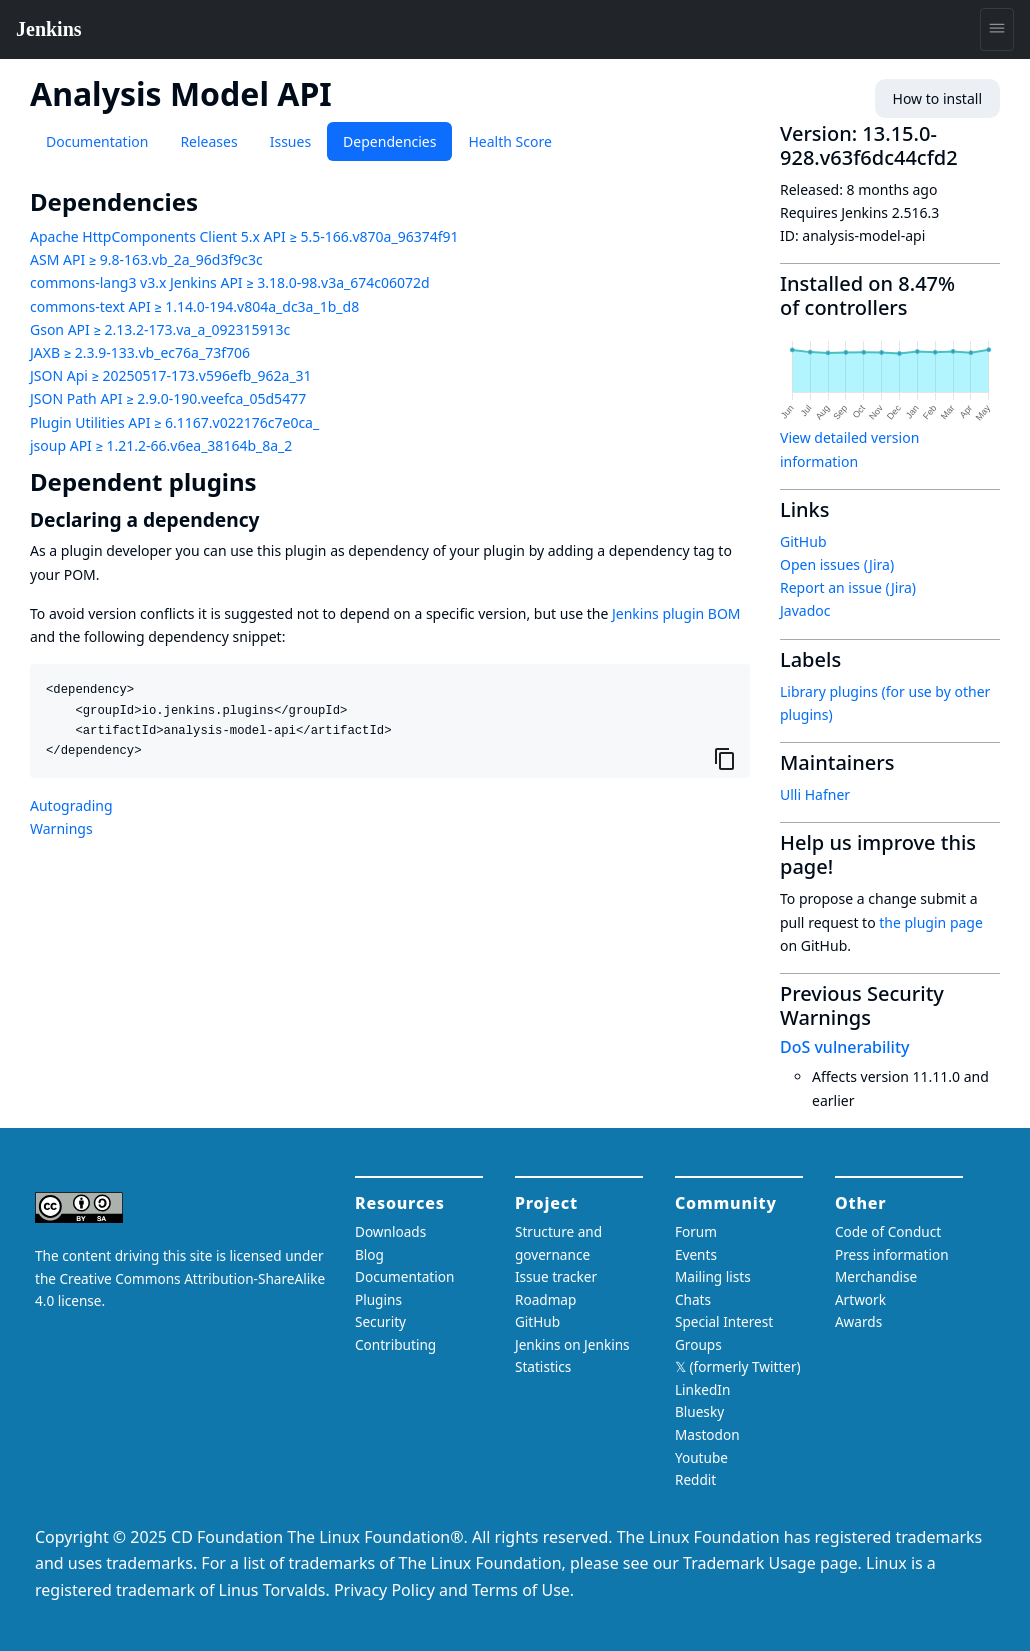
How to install (937, 98)
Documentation (97, 141)
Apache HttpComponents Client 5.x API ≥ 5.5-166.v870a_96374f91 (244, 236)
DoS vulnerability (845, 1047)
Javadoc (805, 610)
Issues (290, 141)
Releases (208, 141)
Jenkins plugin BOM (676, 613)
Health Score (509, 141)
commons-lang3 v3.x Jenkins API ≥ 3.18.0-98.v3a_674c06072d (230, 282)
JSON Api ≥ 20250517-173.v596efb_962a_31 (171, 375)
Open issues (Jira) (837, 564)
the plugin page (931, 922)
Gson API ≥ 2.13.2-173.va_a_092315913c (160, 329)
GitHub (803, 541)
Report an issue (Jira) (848, 587)
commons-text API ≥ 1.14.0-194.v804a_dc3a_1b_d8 (194, 306)
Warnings (61, 828)
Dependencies (389, 141)
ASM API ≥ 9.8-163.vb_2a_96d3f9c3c (146, 259)
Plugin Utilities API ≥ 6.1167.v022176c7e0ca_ (174, 422)
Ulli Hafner (815, 794)
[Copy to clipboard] (725, 758)
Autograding (71, 805)
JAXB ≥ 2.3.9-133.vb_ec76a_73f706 (140, 352)
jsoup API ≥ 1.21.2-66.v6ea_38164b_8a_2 (161, 445)
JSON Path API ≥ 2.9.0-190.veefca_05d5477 (168, 398)
